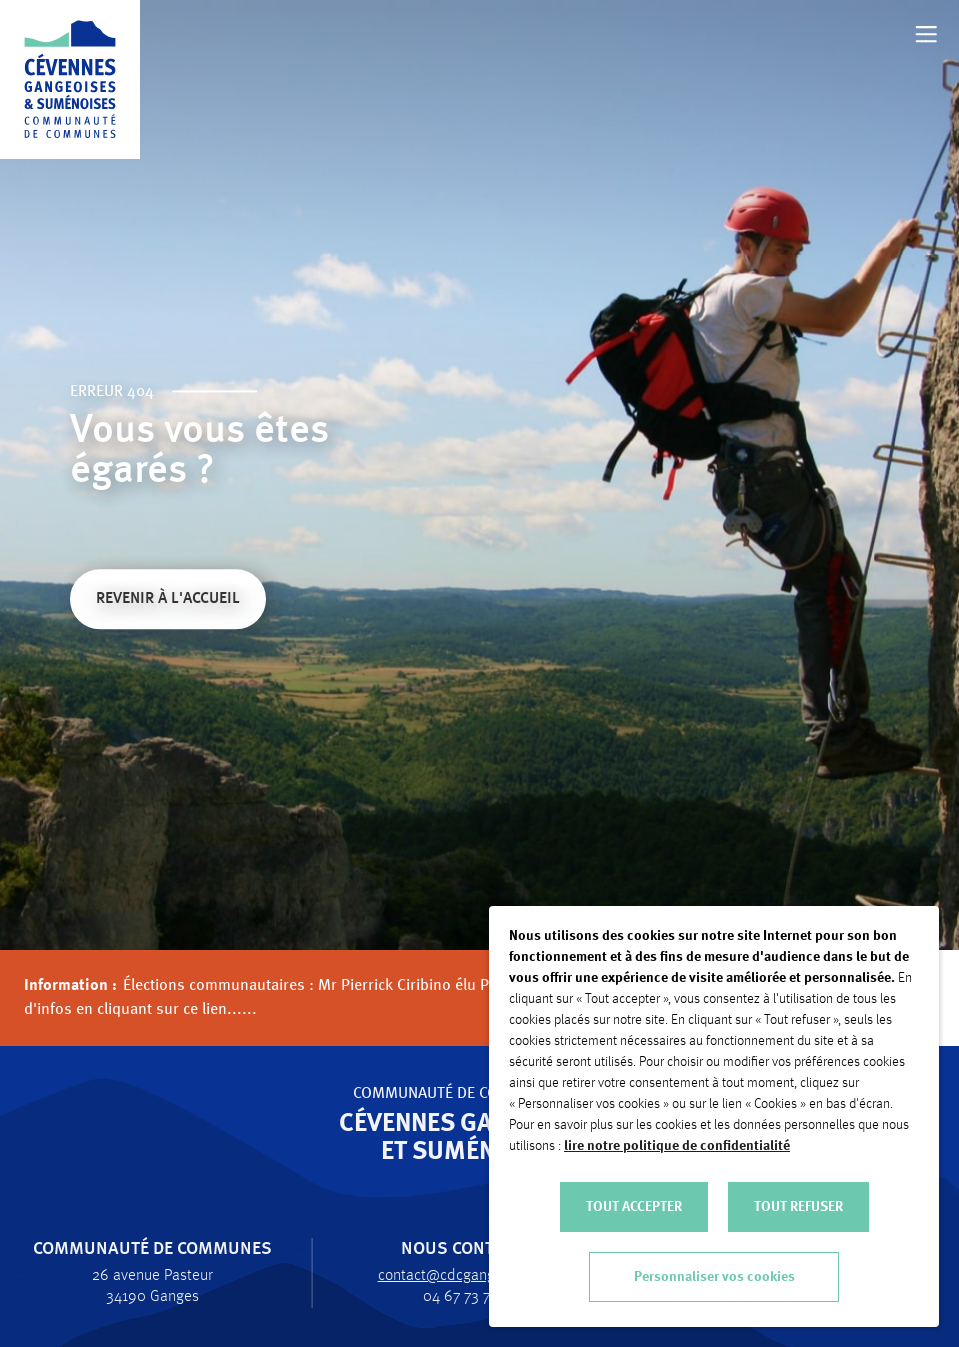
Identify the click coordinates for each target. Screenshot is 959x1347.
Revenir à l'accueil (168, 601)
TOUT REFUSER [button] (798, 1207)
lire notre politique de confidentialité (677, 1146)
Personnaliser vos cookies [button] (714, 1277)
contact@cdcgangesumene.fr (463, 1276)
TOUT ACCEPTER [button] (634, 1207)
